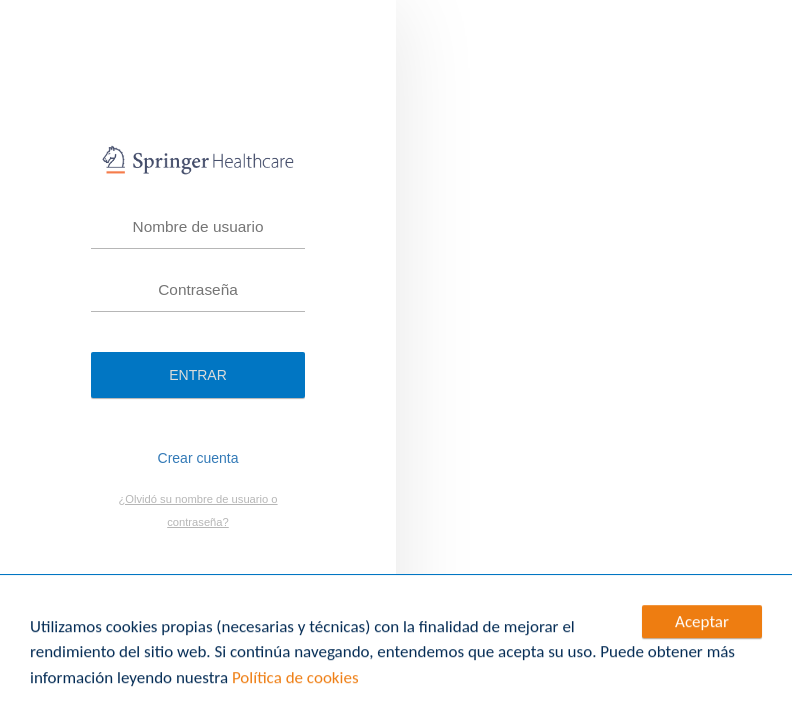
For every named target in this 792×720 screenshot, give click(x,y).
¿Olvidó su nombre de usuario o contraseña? (197, 511)
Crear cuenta (198, 458)
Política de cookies (295, 678)
